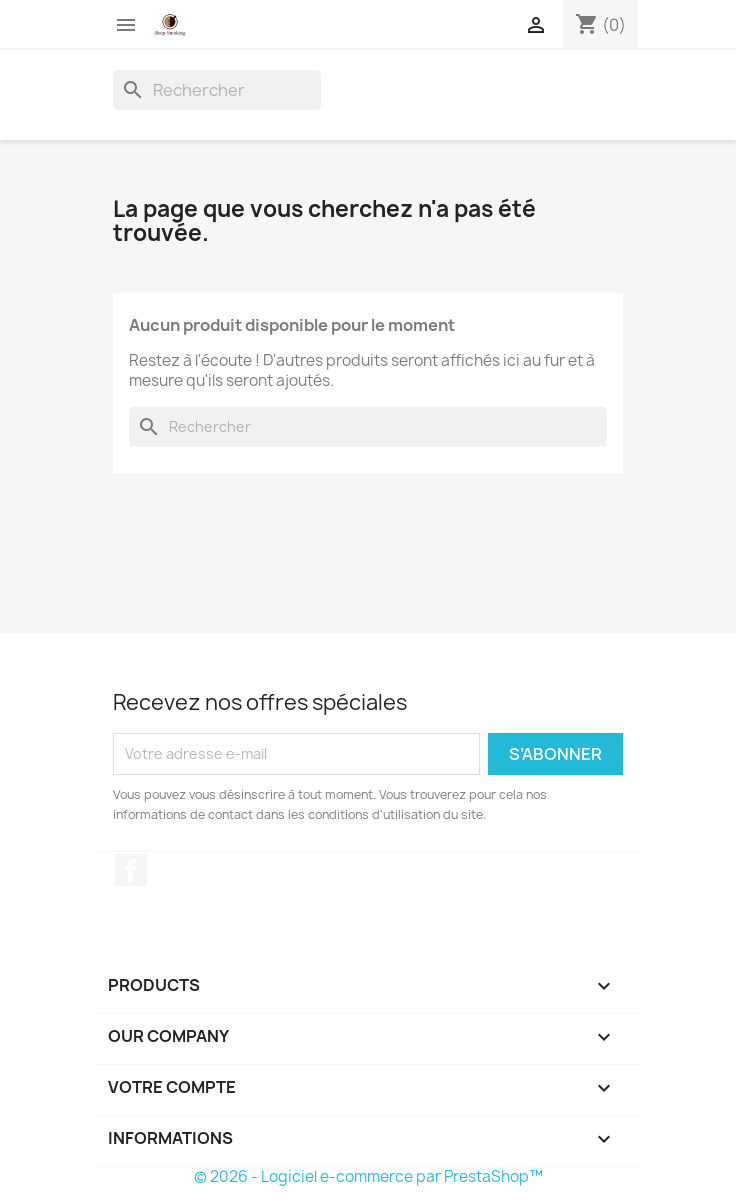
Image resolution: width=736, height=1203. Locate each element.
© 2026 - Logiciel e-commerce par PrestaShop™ (368, 1176)
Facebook (131, 870)
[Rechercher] (217, 90)
